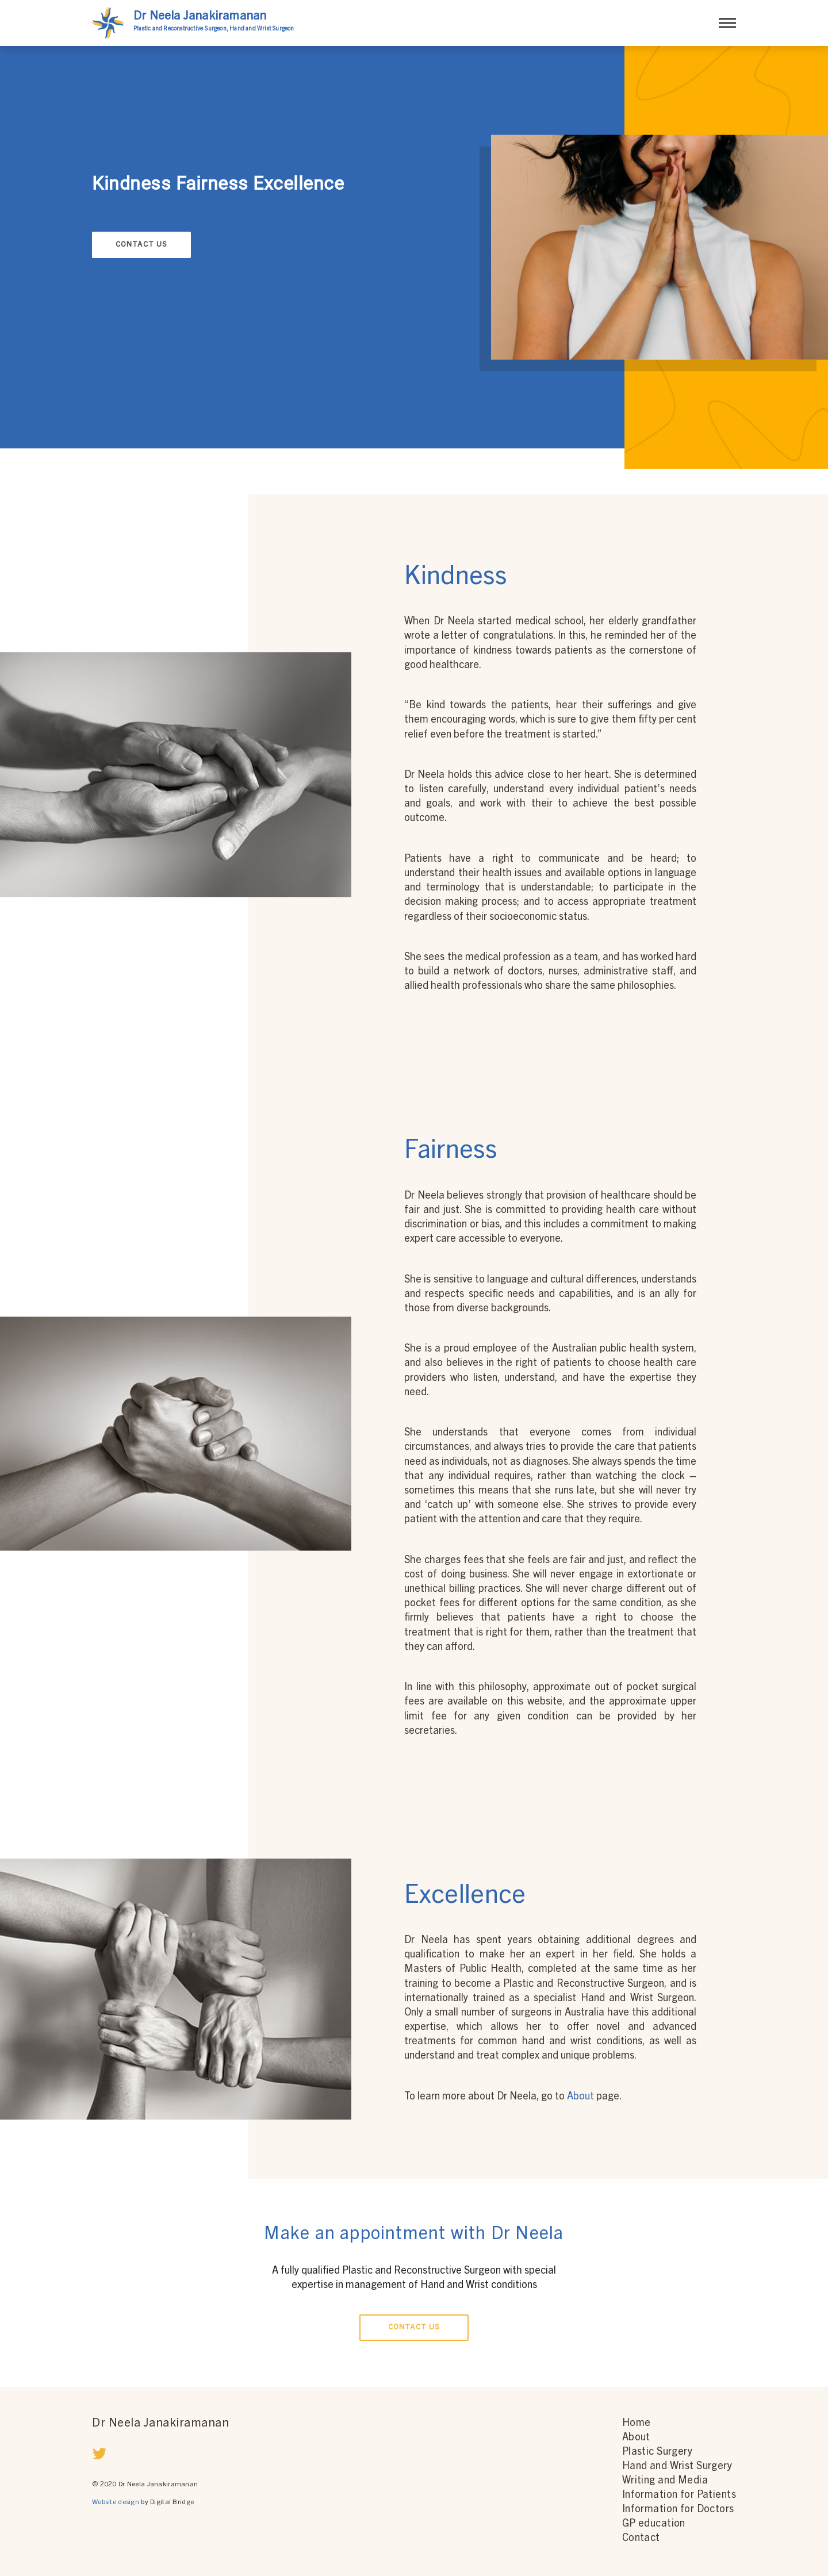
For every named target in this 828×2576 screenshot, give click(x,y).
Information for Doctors (678, 2510)
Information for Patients (679, 2495)
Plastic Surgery (657, 2452)
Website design (115, 2502)
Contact (641, 2538)
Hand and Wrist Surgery (677, 2467)
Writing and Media (665, 2481)
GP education (653, 2524)
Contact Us (142, 245)
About (581, 2097)
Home (636, 2423)
